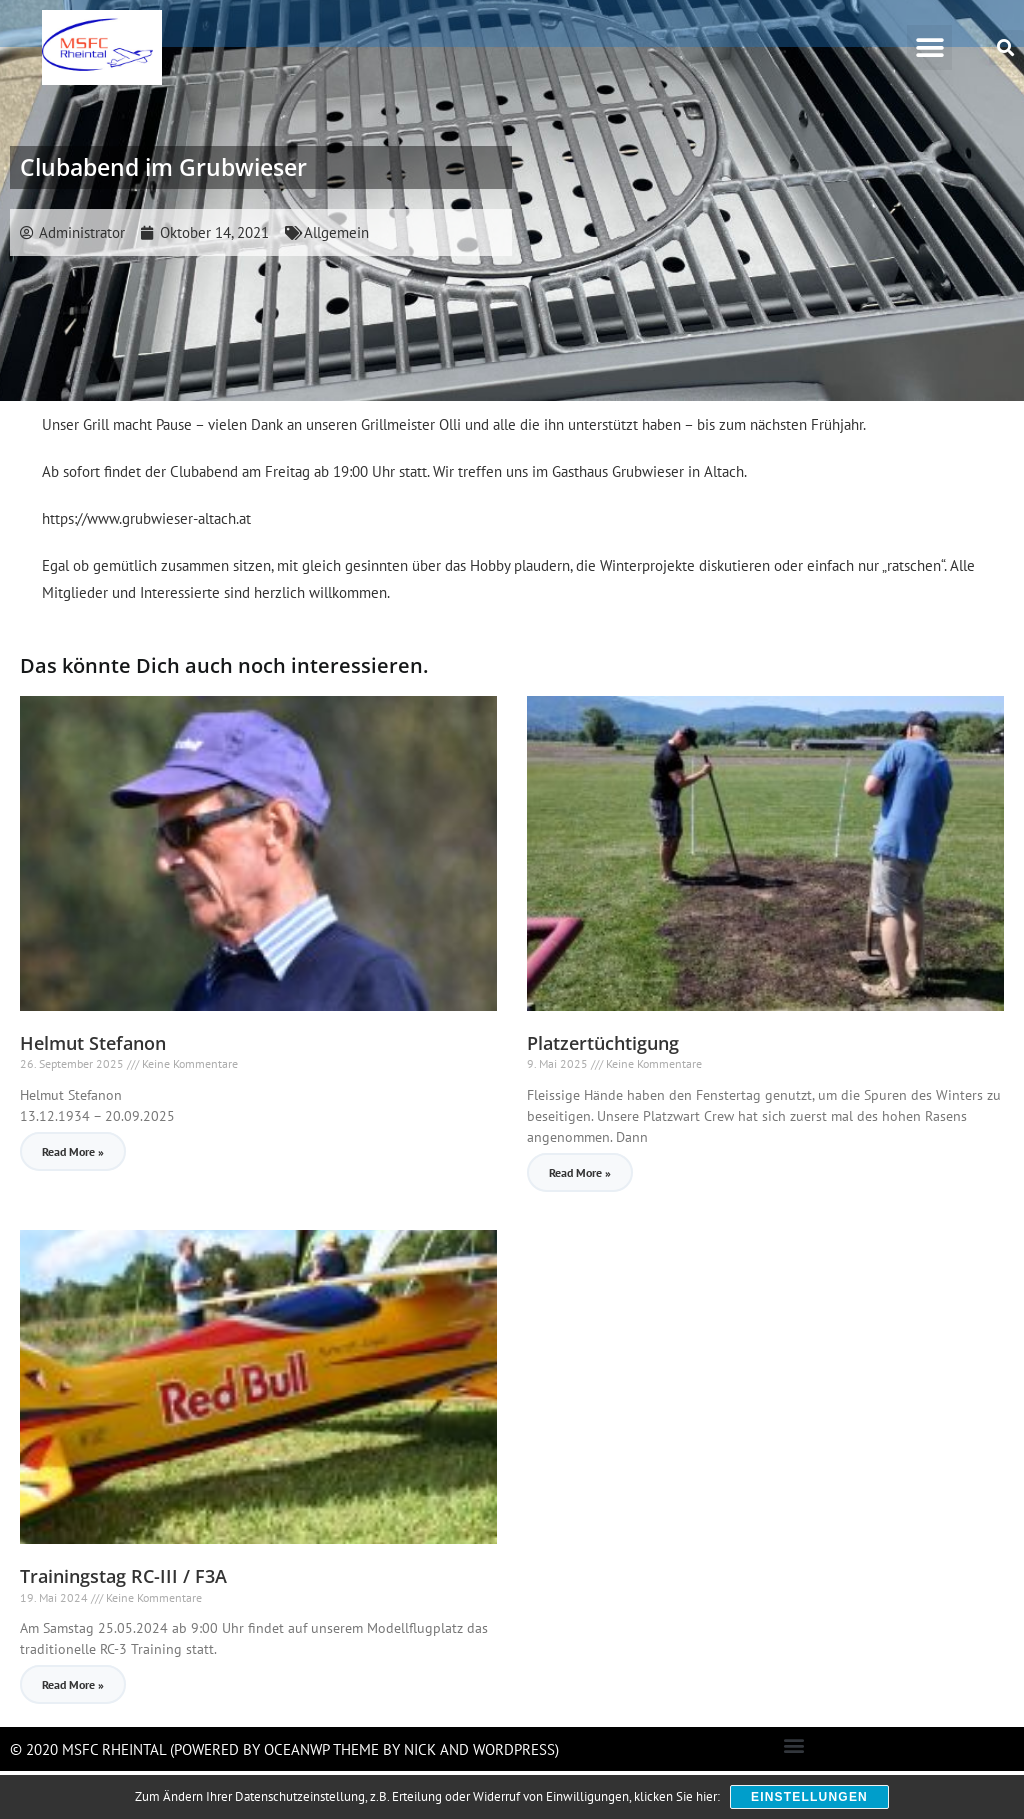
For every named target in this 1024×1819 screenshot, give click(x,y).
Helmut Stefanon (93, 1091)
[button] (929, 47)
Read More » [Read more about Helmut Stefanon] (73, 1199)
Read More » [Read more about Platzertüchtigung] (580, 1220)
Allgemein (336, 280)
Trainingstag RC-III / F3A (123, 1624)
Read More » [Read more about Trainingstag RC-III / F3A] (73, 1732)
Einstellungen (809, 1797)
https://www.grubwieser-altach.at (146, 566)
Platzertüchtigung (603, 1091)
